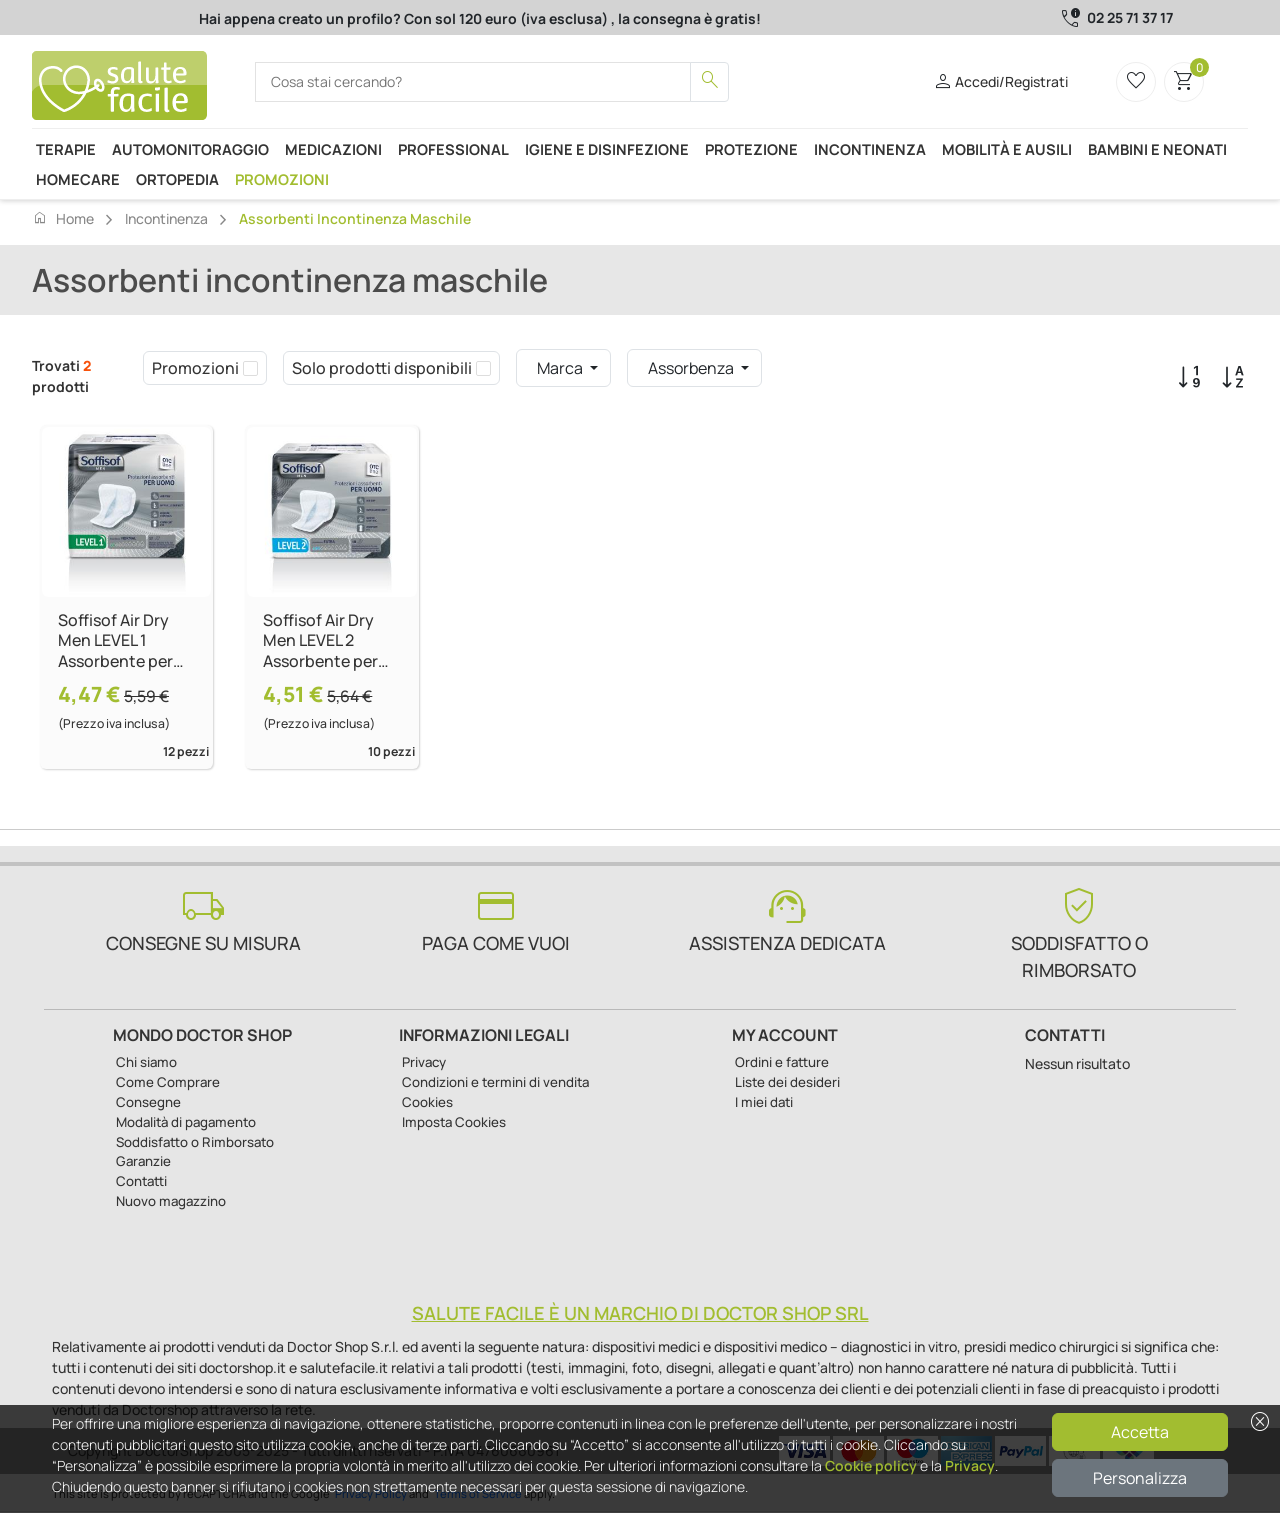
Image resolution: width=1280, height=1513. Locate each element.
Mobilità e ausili (1007, 149)
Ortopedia (177, 179)
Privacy (970, 1465)
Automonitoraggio (190, 149)
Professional (453, 149)
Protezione (751, 149)
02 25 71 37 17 (1130, 17)
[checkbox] (250, 368)
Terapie (66, 149)
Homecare (78, 179)
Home (63, 218)
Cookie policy (871, 1465)
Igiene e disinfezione (607, 149)
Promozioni (282, 179)
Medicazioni (333, 149)
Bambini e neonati (1157, 149)
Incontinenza (870, 149)
